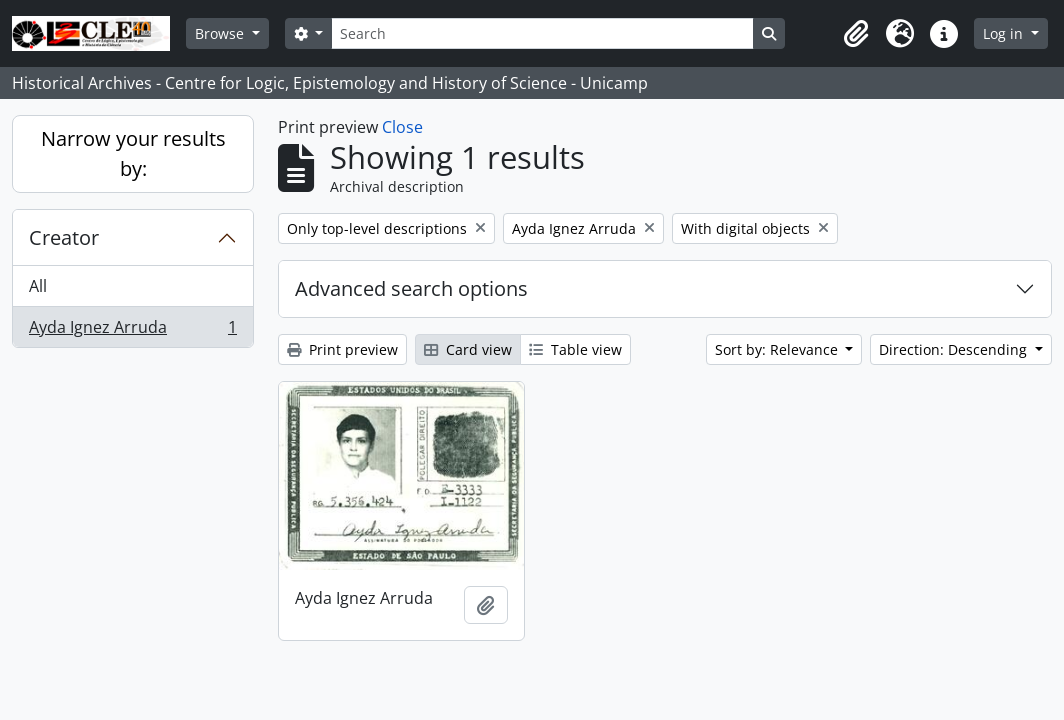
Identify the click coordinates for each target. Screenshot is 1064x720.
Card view (468, 349)
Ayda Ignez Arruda (132, 331)
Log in (1005, 33)
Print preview (342, 349)
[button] (856, 34)
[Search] (542, 33)
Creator (64, 237)
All (38, 286)
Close (402, 127)
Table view (575, 349)
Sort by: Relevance (778, 349)
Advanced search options (411, 288)
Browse (221, 33)
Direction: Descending (955, 349)
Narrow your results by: (133, 153)
